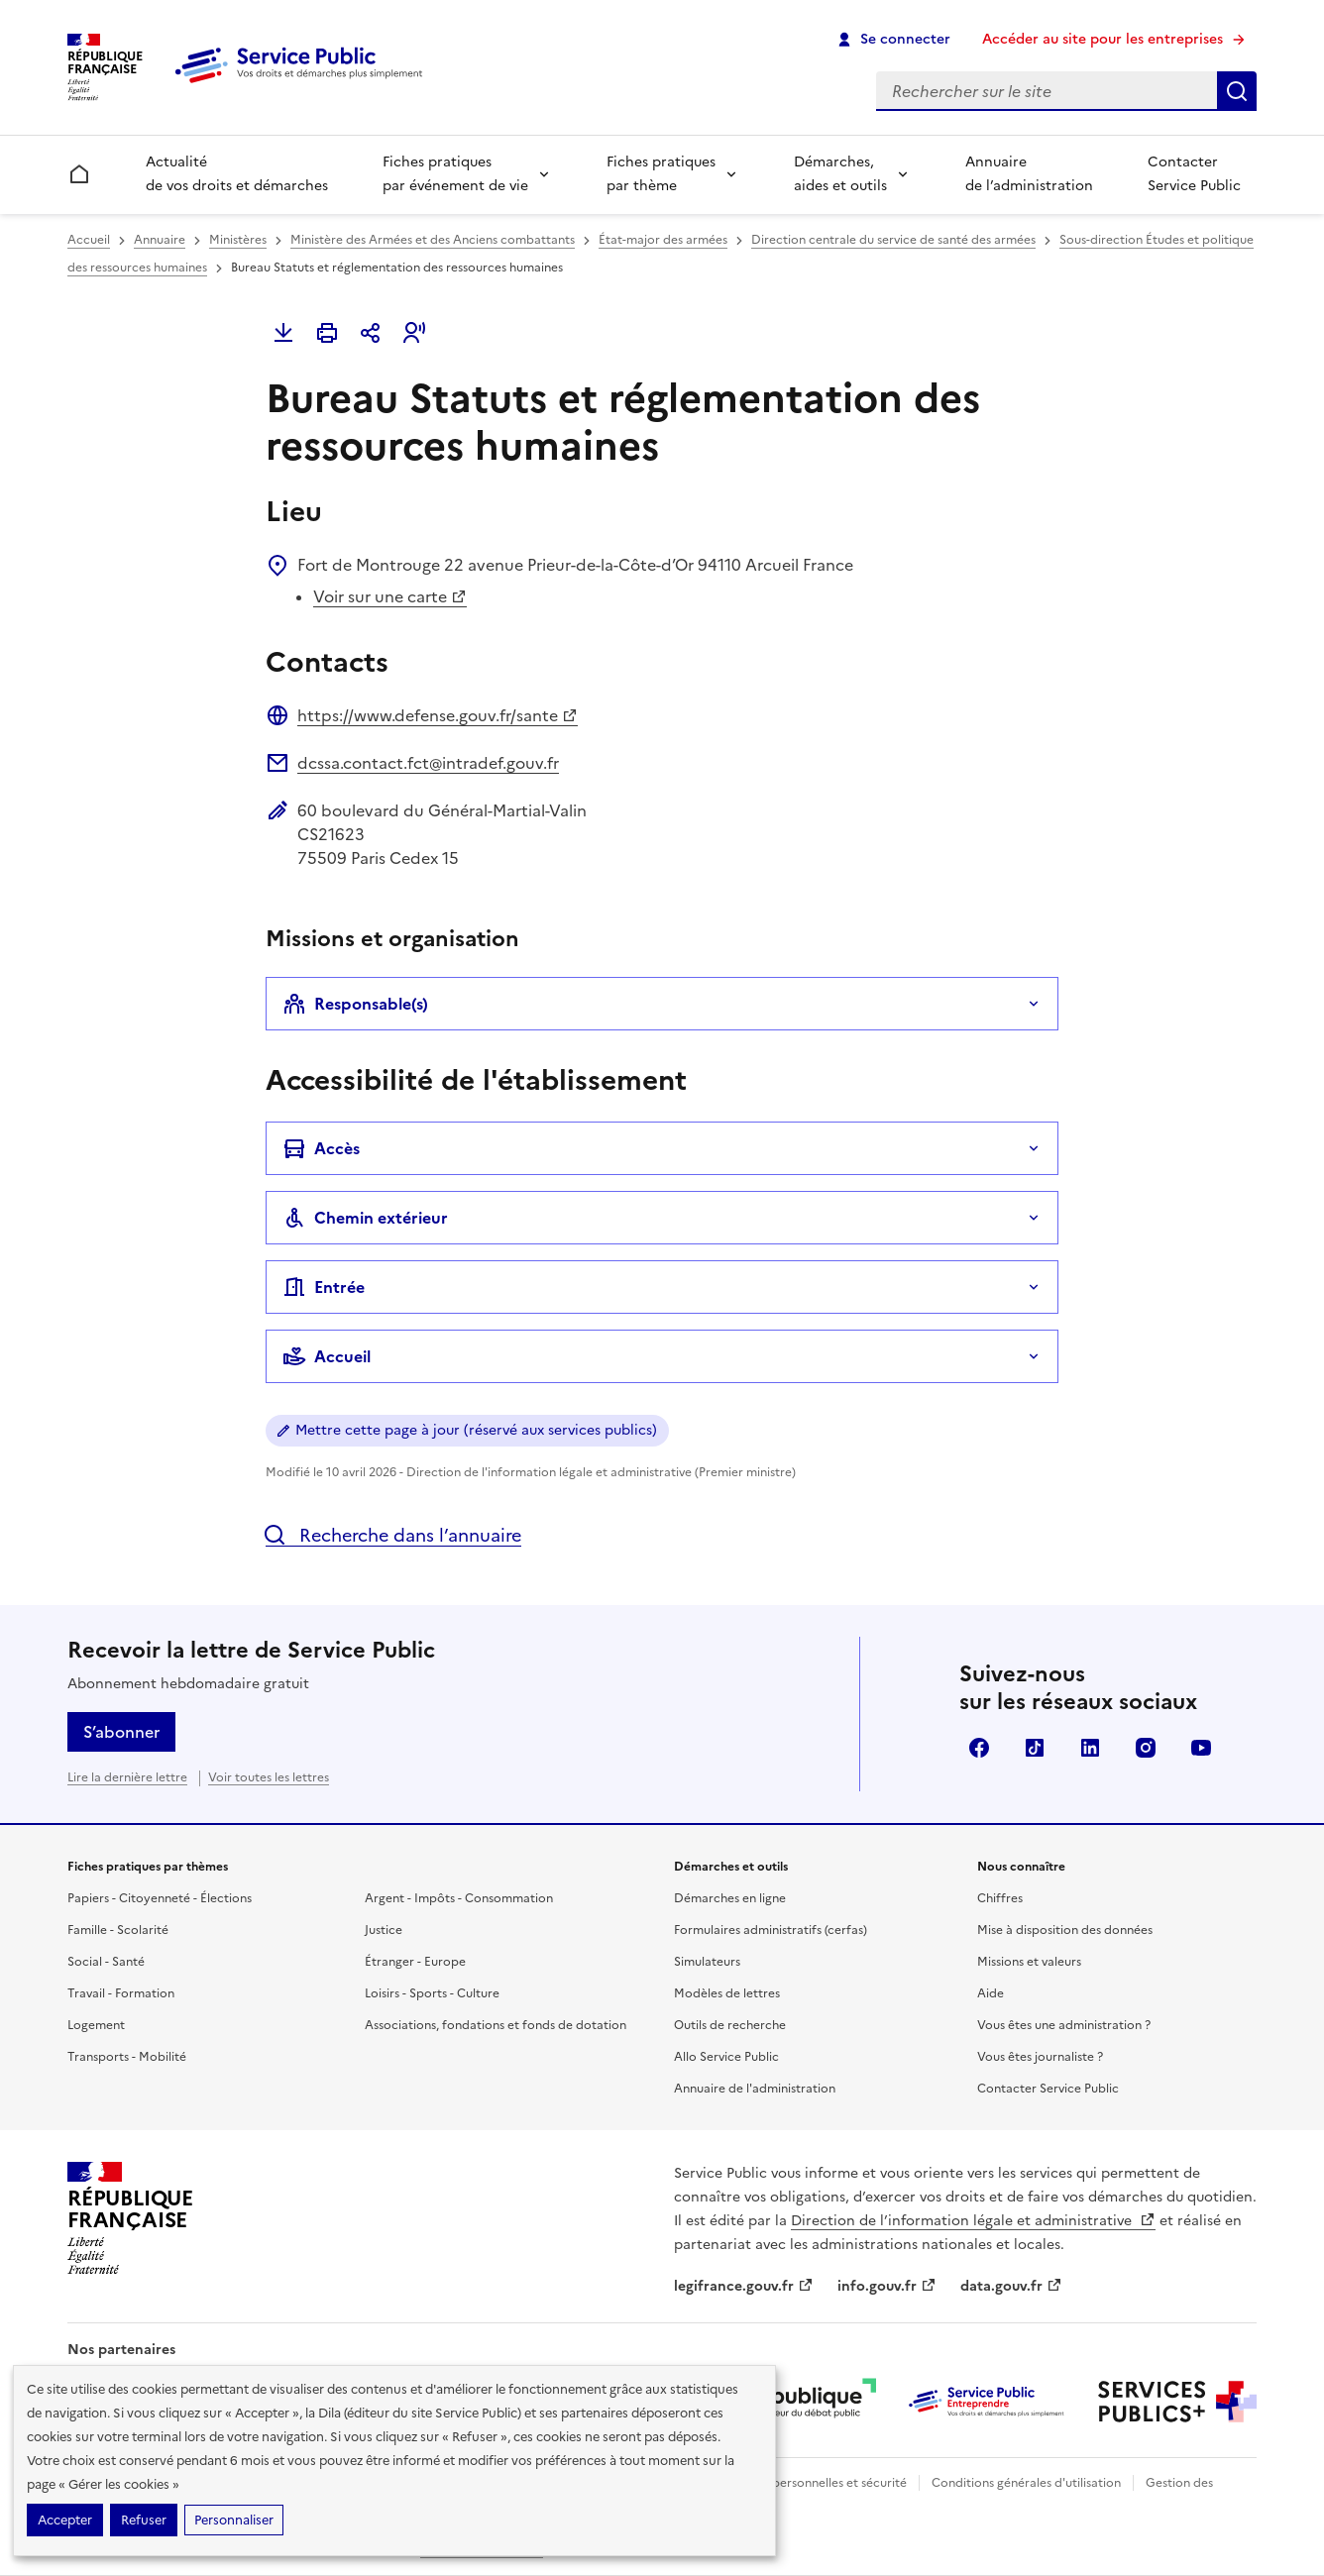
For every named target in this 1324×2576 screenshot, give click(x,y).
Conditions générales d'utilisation (1026, 2483)
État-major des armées (663, 240)
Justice (383, 1930)
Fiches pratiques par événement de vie (455, 174)
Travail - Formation (120, 1993)
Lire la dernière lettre (127, 1777)
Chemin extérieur (365, 1218)
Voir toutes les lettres (268, 1777)
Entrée (323, 1287)
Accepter (65, 2520)
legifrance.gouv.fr (744, 2286)
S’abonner (121, 1732)
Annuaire (159, 240)
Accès (321, 1148)
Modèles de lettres (727, 1993)
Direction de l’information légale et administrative (973, 2220)
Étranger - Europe (415, 1962)
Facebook (979, 1748)
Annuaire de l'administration (754, 2088)
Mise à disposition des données (1065, 1930)
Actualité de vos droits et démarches (237, 174)
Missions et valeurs (1029, 1962)
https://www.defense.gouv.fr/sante (437, 715)
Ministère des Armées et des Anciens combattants (432, 240)
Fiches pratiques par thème (661, 174)
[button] (414, 333)
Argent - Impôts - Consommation (459, 1898)
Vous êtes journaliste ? (1040, 2057)
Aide (990, 1993)
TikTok (1034, 1748)
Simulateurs (707, 1962)
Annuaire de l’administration (1029, 174)
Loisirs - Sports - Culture (432, 1993)
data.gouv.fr (1011, 2286)
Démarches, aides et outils (840, 174)
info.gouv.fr (887, 2286)
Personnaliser (234, 2520)
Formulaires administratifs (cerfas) (770, 1930)
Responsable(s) (355, 1004)
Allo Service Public (726, 2057)
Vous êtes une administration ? (1064, 2025)
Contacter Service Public (1194, 174)
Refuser (143, 2520)
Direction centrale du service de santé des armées (893, 240)
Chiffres (1000, 1898)
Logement (96, 2025)
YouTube (1201, 1748)
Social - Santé (106, 1962)
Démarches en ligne (730, 1898)
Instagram (1145, 1748)
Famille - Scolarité (117, 1930)
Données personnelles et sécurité (812, 2483)
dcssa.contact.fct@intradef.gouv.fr (428, 763)
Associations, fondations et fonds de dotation (495, 2025)
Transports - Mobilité (126, 2057)
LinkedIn (1090, 1748)
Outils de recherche (730, 2025)
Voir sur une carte (390, 596)
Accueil (88, 240)
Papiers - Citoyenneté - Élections (159, 1898)
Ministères (238, 240)
